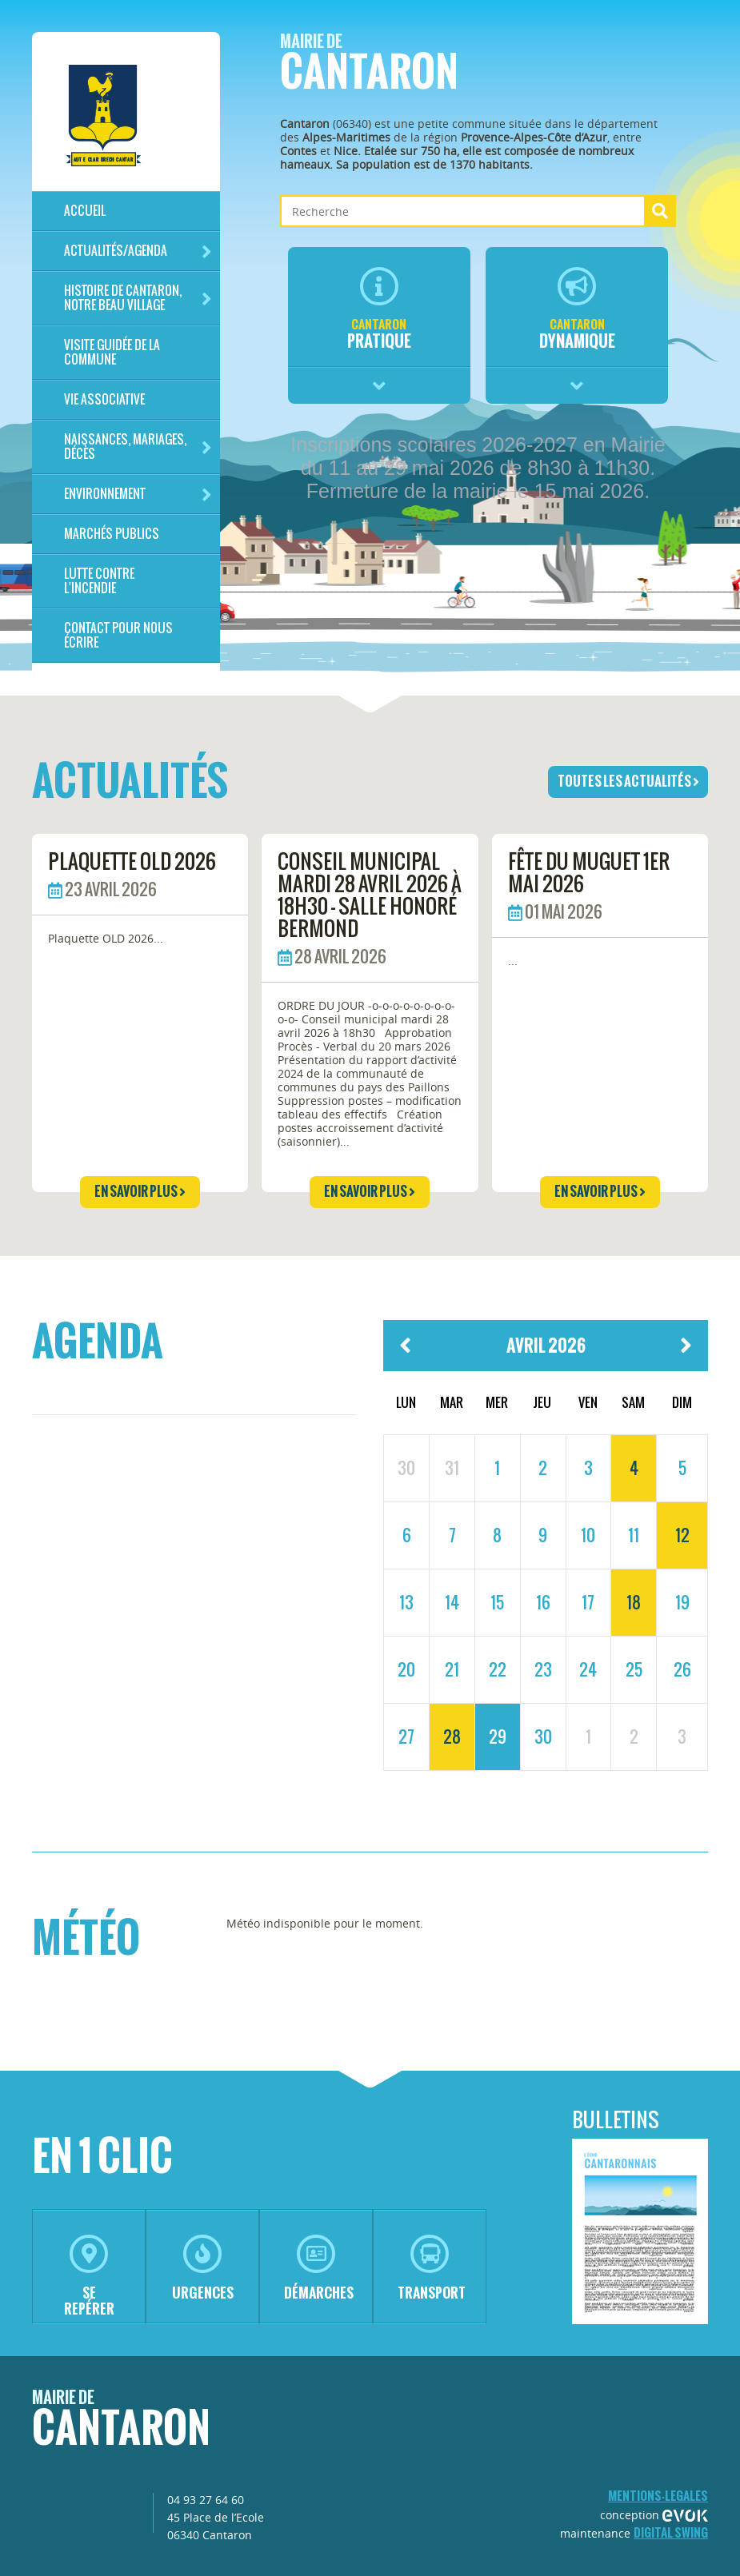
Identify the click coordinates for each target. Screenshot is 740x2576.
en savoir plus (140, 1191)
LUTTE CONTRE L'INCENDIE (99, 580)
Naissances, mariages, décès (138, 446)
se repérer (89, 2277)
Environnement (138, 494)
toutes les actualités (628, 781)
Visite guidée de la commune (112, 352)
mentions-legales (658, 2495)
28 (452, 1737)
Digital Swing (671, 2532)
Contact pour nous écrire (118, 635)
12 (682, 1535)
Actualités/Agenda (138, 251)
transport (432, 2269)
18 (633, 1602)
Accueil (85, 210)
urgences (203, 2269)
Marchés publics (111, 533)
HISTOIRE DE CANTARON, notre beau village (138, 297)
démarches (319, 2269)
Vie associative (104, 399)
